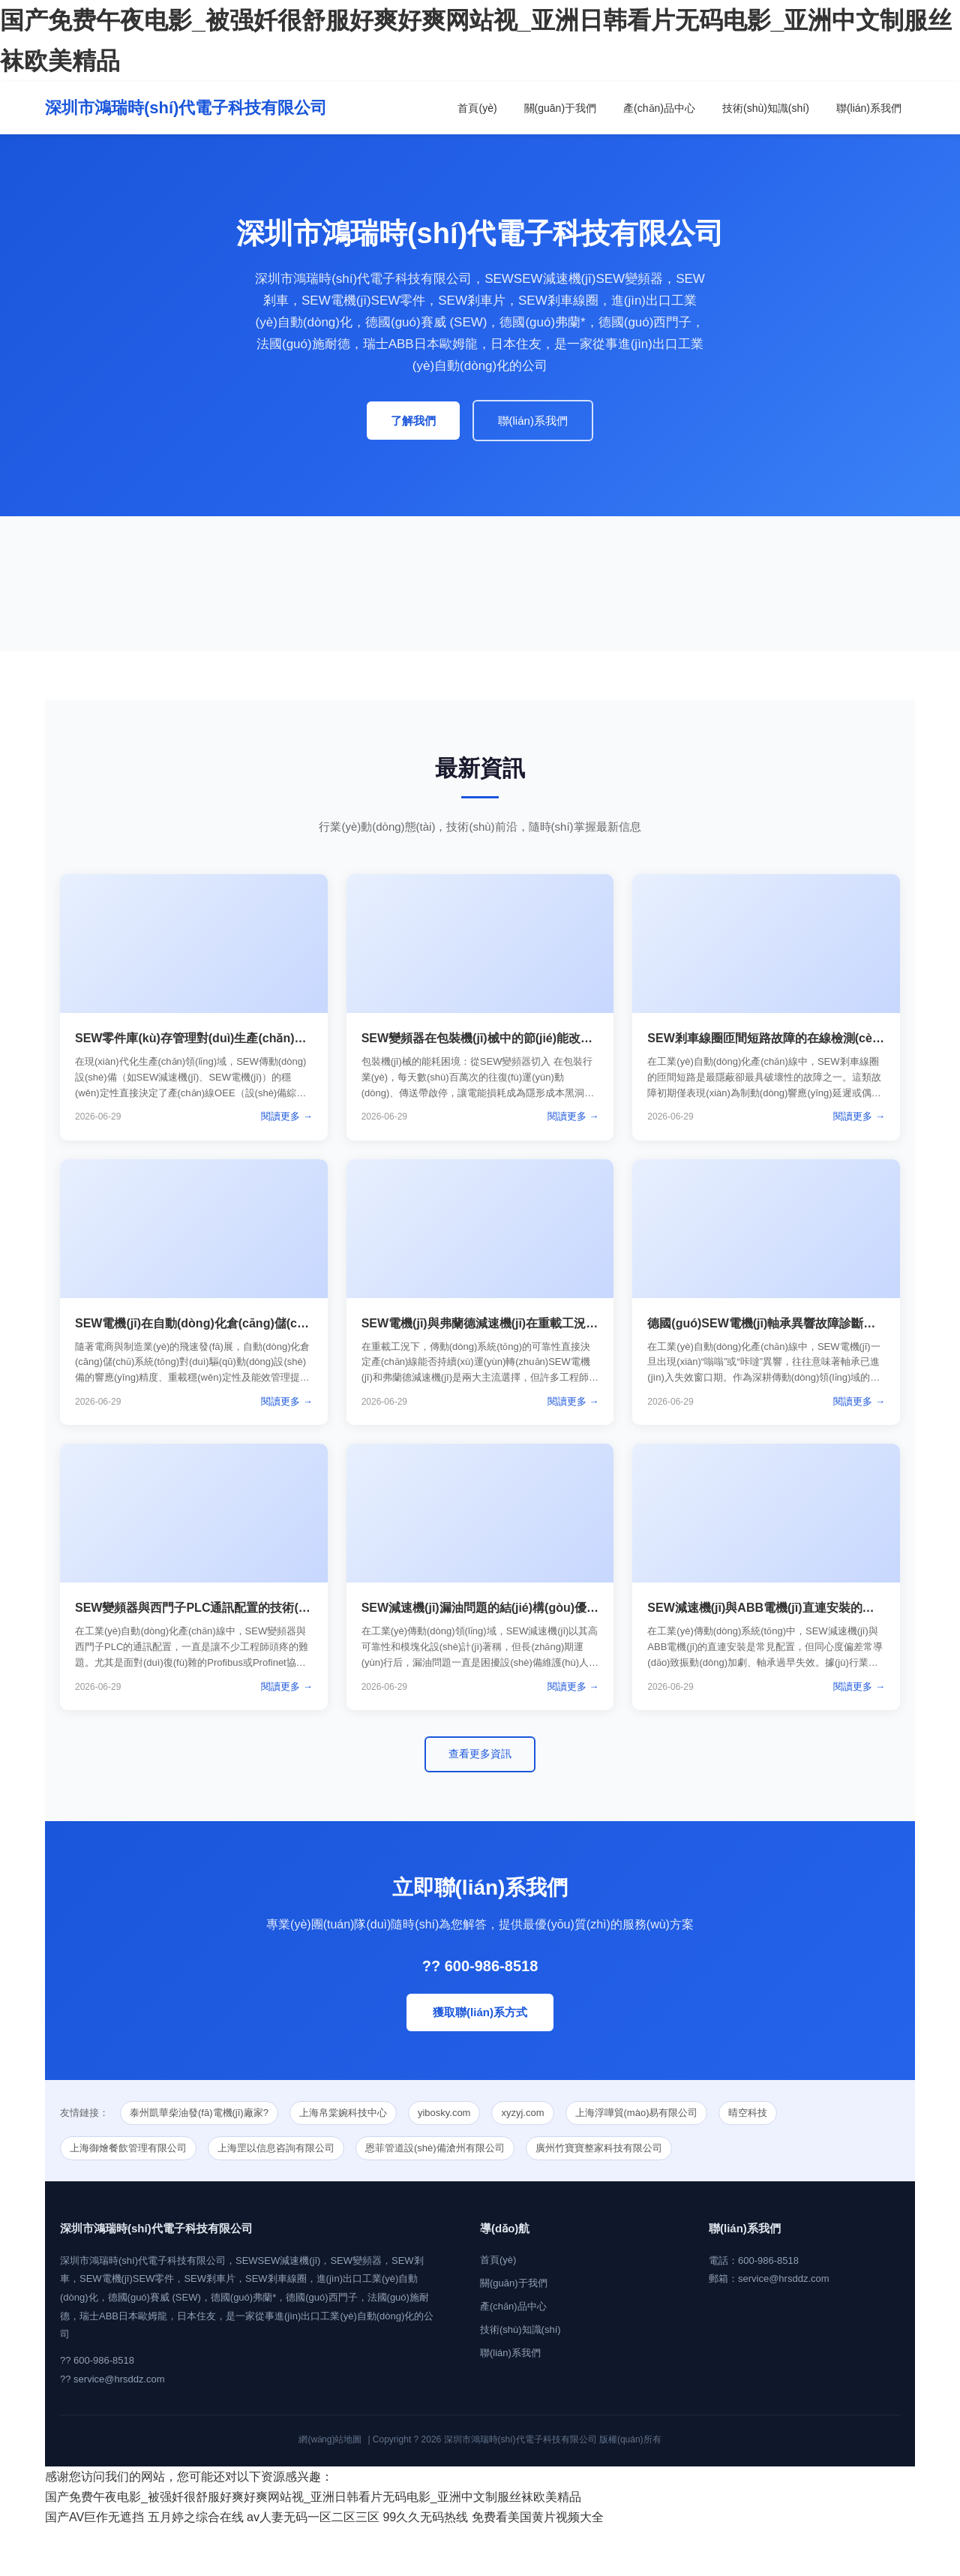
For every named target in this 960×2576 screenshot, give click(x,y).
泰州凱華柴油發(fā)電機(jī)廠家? (199, 2112)
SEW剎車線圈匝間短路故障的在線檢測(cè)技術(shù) (788, 1038)
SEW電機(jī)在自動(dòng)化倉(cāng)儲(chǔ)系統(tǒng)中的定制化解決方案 (278, 1323)
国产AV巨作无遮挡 (94, 2517)
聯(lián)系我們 (869, 108)
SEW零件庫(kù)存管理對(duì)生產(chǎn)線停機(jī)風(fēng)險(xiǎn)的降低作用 (284, 1038)
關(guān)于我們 (560, 108)
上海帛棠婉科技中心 (343, 2112)
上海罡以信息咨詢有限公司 (276, 2148)
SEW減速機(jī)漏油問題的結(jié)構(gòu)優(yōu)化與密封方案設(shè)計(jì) (558, 1607)
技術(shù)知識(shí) (765, 108)
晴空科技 (747, 2112)
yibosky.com (444, 2112)
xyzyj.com (522, 2112)
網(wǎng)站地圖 (330, 2439)
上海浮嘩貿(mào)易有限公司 (636, 2112)
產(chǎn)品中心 (659, 108)
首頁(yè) (477, 108)
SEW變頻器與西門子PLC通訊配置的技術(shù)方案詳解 (223, 1607)
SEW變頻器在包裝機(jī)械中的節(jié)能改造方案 (489, 1038)
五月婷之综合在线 (196, 2517)
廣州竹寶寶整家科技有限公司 (599, 2148)
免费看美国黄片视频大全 (538, 2517)
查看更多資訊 (480, 1754)
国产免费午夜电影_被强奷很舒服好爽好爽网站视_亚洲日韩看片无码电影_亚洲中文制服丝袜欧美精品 (313, 2496)
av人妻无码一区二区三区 (313, 2517)
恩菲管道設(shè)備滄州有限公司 (435, 2148)
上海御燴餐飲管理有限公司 (128, 2148)
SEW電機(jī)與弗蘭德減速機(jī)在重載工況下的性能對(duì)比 (523, 1323)
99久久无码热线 (425, 2517)
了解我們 (413, 420)
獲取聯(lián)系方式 (480, 2012)
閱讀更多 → (287, 1116)
